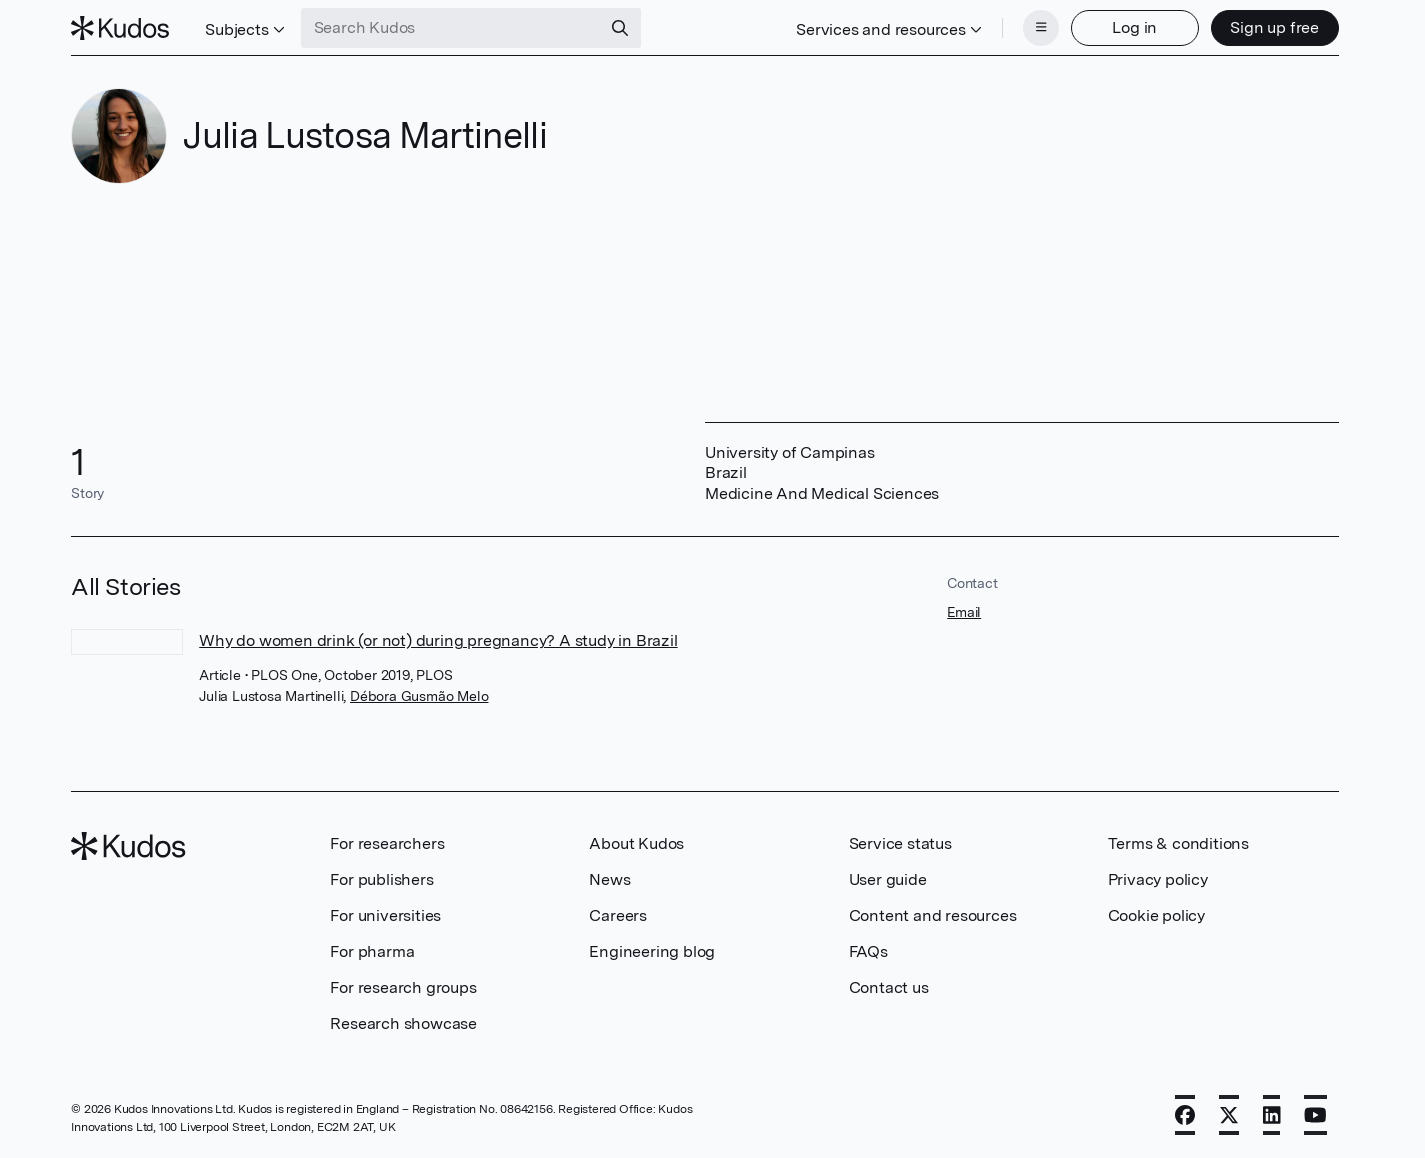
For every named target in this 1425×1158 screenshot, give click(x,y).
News (609, 879)
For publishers (381, 879)
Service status (900, 843)
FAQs (868, 951)
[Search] (620, 28)
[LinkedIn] (1272, 1115)
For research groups (403, 987)
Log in (1134, 27)
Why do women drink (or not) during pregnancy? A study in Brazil (438, 640)
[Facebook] (1185, 1115)
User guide (888, 879)
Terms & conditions (1178, 843)
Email (964, 612)
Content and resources (933, 915)
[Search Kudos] (451, 28)
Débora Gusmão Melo (419, 696)
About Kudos (636, 843)
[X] (1229, 1115)
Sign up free (1274, 27)
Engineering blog (652, 951)
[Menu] (1041, 28)
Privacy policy (1158, 879)
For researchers (387, 843)
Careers (618, 915)
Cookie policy (1156, 915)
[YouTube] (1315, 1115)
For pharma (372, 951)
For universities (385, 915)
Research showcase (403, 1023)
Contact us (889, 987)
